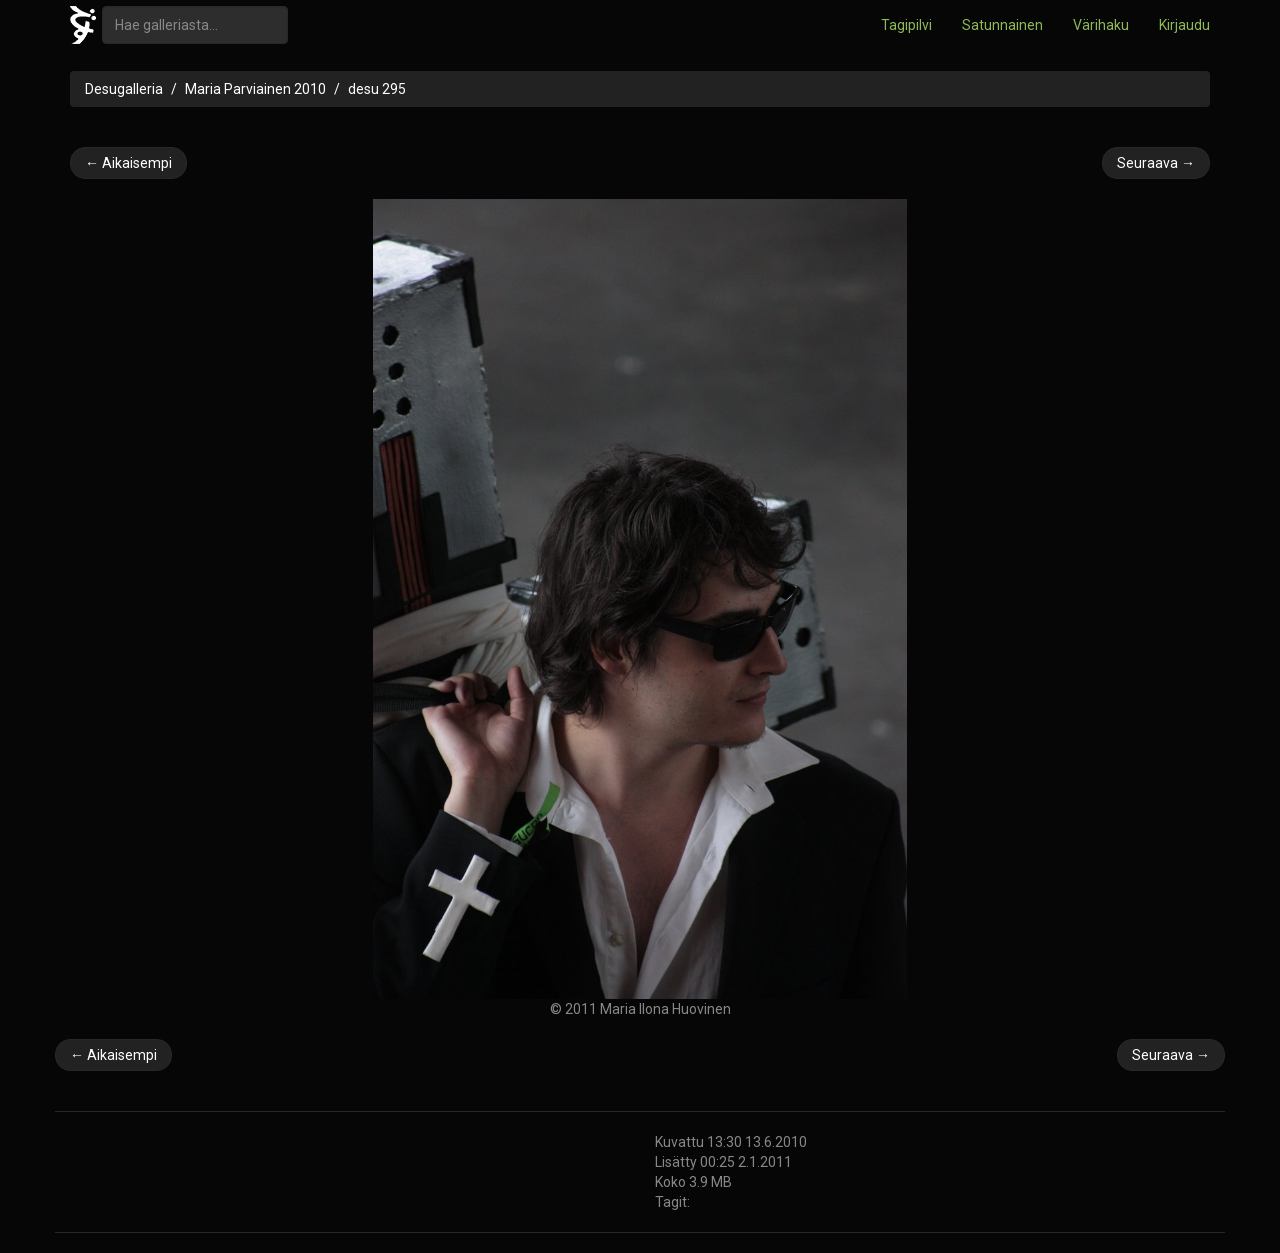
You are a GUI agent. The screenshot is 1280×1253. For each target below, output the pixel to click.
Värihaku (1101, 25)
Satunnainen (1002, 25)
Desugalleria (124, 89)
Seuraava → (1156, 163)
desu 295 (377, 89)
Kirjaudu (1184, 25)
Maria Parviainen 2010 (255, 89)
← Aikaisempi (128, 163)
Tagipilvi (906, 25)
